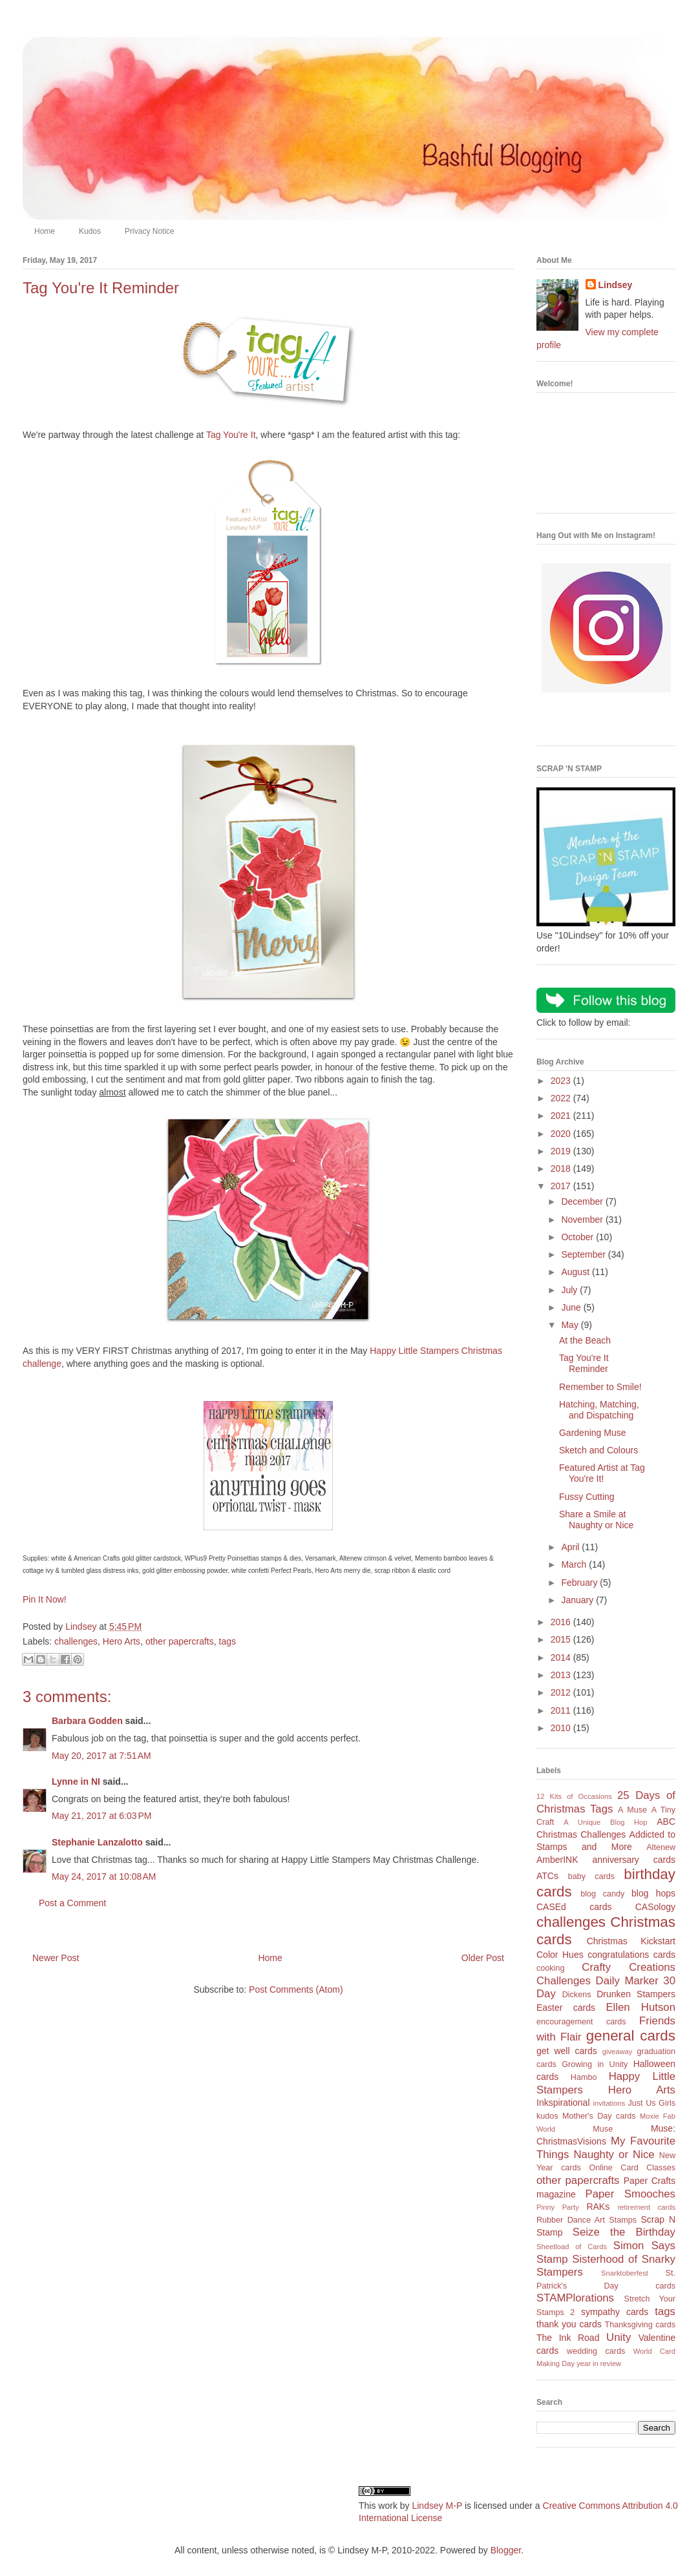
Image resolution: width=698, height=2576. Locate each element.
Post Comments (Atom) (296, 1989)
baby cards (591, 1876)
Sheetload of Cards (571, 2246)
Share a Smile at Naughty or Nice (596, 1519)
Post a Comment (72, 1903)
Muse (603, 2129)
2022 (562, 1098)
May (570, 1325)
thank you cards (569, 2324)
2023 (562, 1080)
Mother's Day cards (599, 2116)
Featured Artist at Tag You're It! (602, 1473)
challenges (76, 1641)
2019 (562, 1151)
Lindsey (615, 285)
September (584, 1254)
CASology (655, 1907)
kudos (547, 2116)
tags (227, 1641)
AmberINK (557, 1859)
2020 (562, 1133)
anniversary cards (633, 1859)
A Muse (632, 1809)
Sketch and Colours (598, 1450)
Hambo (584, 2077)
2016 (562, 1622)
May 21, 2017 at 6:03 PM (101, 1816)
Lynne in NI (76, 1781)
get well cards (566, 2051)
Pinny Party (557, 2207)
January (578, 1600)
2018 (562, 1168)
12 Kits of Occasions (574, 1796)
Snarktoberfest (624, 2273)
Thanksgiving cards (640, 2324)
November (583, 1219)
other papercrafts (179, 1641)
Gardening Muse (592, 1433)
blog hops (653, 1893)
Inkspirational (563, 2102)
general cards (630, 2036)
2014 (562, 1657)
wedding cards (596, 2351)
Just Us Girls (651, 2103)
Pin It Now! (45, 1599)
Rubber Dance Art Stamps (586, 2220)
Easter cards (565, 2007)
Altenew (660, 1847)
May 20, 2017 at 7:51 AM (101, 1755)
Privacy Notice (149, 231)
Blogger (506, 2550)
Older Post (482, 1958)
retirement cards (646, 2207)
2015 (562, 1639)
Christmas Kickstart (631, 1941)
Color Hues (560, 1954)
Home (44, 231)
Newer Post (55, 1958)
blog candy (602, 1893)
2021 (562, 1115)
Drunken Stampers (636, 1994)
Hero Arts (121, 1641)
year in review (598, 2363)
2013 (562, 1675)
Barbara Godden (87, 1721)
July (570, 1290)
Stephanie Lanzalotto (97, 1842)
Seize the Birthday (624, 2232)
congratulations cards (631, 1954)
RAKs (597, 2206)
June (572, 1307)
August (576, 1272)
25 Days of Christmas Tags (605, 1802)
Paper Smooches (630, 2194)
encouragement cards (581, 2021)
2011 (562, 1710)
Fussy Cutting (587, 1496)
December (583, 1201)
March (575, 1564)
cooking (550, 1968)
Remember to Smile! (600, 1387)
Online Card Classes (632, 2167)
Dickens (576, 1994)
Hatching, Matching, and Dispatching (599, 1409)
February (580, 1582)
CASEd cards (573, 1907)
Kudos (90, 231)
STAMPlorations (575, 2298)
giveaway (617, 2051)
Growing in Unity (595, 2064)
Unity (618, 2337)
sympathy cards (614, 2312)
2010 (562, 1728)
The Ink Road (567, 2337)
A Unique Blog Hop (605, 1822)
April (571, 1547)
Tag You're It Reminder (584, 1363)
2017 (562, 1186)
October (578, 1237)
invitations (609, 2103)
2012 (562, 1692)
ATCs (547, 1876)
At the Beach (585, 1340)
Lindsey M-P (437, 2505)
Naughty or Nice (613, 2154)
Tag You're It (231, 435)
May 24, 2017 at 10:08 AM (104, 1876)
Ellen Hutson (640, 2007)
